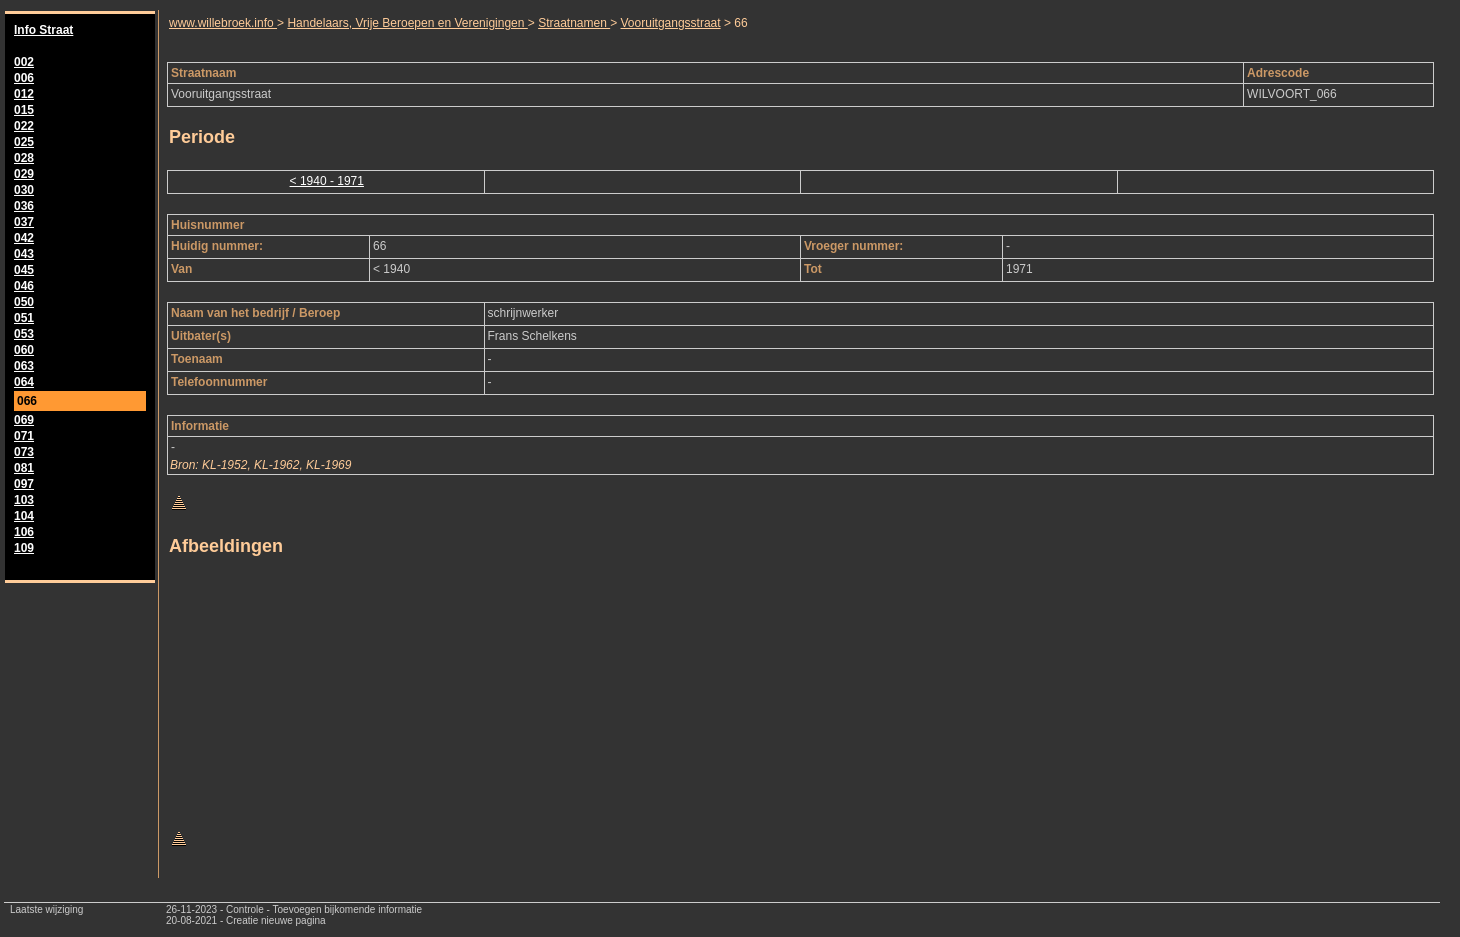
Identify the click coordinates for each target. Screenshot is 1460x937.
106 (24, 532)
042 (24, 238)
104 (24, 516)
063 (24, 366)
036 (24, 206)
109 (24, 548)
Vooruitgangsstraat (671, 23)
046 (24, 286)
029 (24, 174)
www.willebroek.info (223, 23)
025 (24, 142)
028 (24, 158)
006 (24, 78)
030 (24, 190)
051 (24, 318)
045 (24, 270)
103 (24, 500)
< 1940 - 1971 (327, 181)
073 (24, 452)
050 (24, 302)
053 (24, 334)
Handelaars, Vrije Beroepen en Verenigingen (407, 23)
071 (24, 436)
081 (24, 468)
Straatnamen (574, 23)
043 (24, 254)
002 (24, 62)
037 (24, 222)
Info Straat (43, 30)
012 (24, 94)
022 (24, 126)
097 (24, 484)
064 (24, 382)
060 (24, 350)
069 (24, 420)
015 (24, 110)
